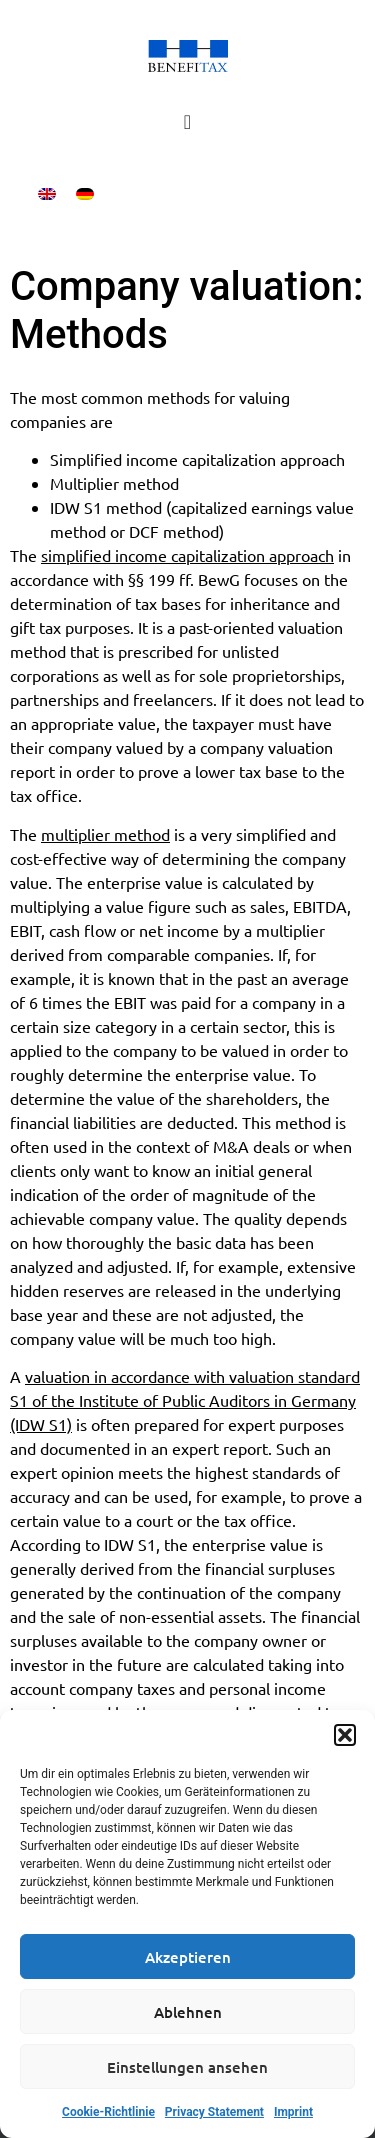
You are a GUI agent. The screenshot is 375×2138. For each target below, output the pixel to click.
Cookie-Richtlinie (108, 2112)
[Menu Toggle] (187, 122)
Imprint (293, 2112)
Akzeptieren (188, 1957)
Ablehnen (188, 2012)
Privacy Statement (214, 2112)
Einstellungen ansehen (187, 2067)
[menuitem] (47, 193)
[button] (345, 1735)
